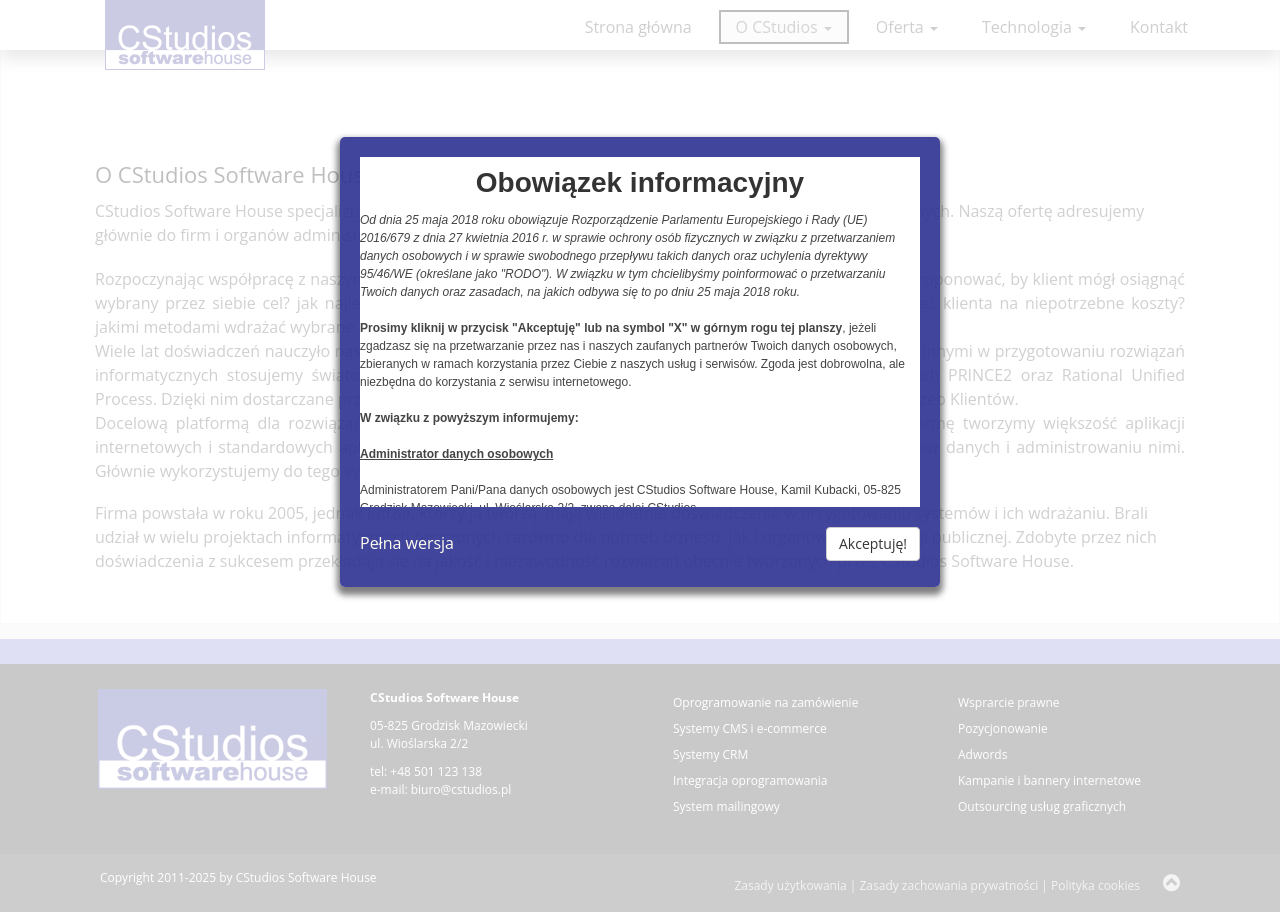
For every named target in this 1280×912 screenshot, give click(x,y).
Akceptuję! (873, 543)
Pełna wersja (407, 543)
